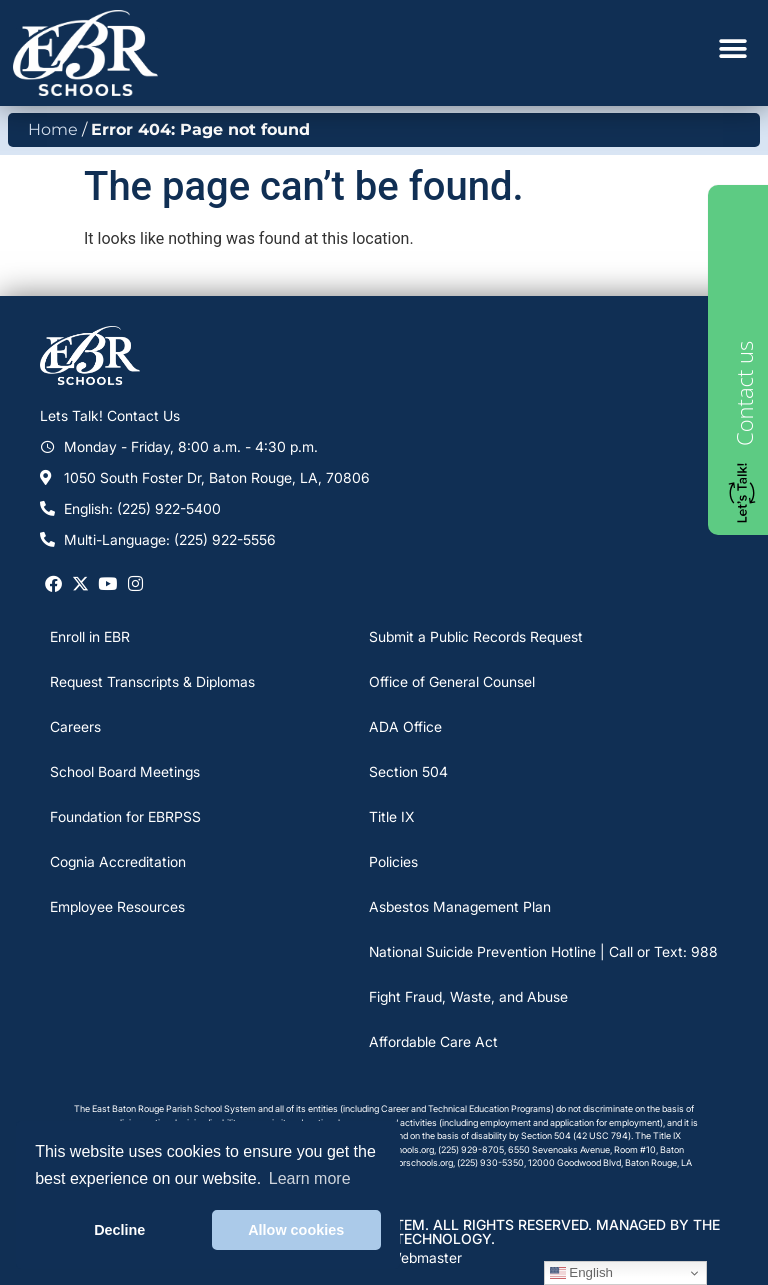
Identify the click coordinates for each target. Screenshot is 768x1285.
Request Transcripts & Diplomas (152, 681)
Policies (393, 861)
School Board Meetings (125, 771)
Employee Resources (117, 906)
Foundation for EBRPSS (125, 816)
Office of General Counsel (452, 681)
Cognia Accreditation (118, 861)
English (581, 1273)
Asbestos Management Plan (460, 906)
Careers (75, 726)
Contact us (744, 393)
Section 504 (408, 771)
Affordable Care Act (433, 1041)
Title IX (391, 816)
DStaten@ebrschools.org (402, 1162)
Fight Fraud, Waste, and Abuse (468, 996)
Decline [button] (119, 1230)
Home (53, 129)
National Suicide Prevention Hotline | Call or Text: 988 (543, 951)
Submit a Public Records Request (476, 636)
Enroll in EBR (90, 636)
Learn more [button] (310, 1178)
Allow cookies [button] (296, 1230)
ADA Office (405, 726)
